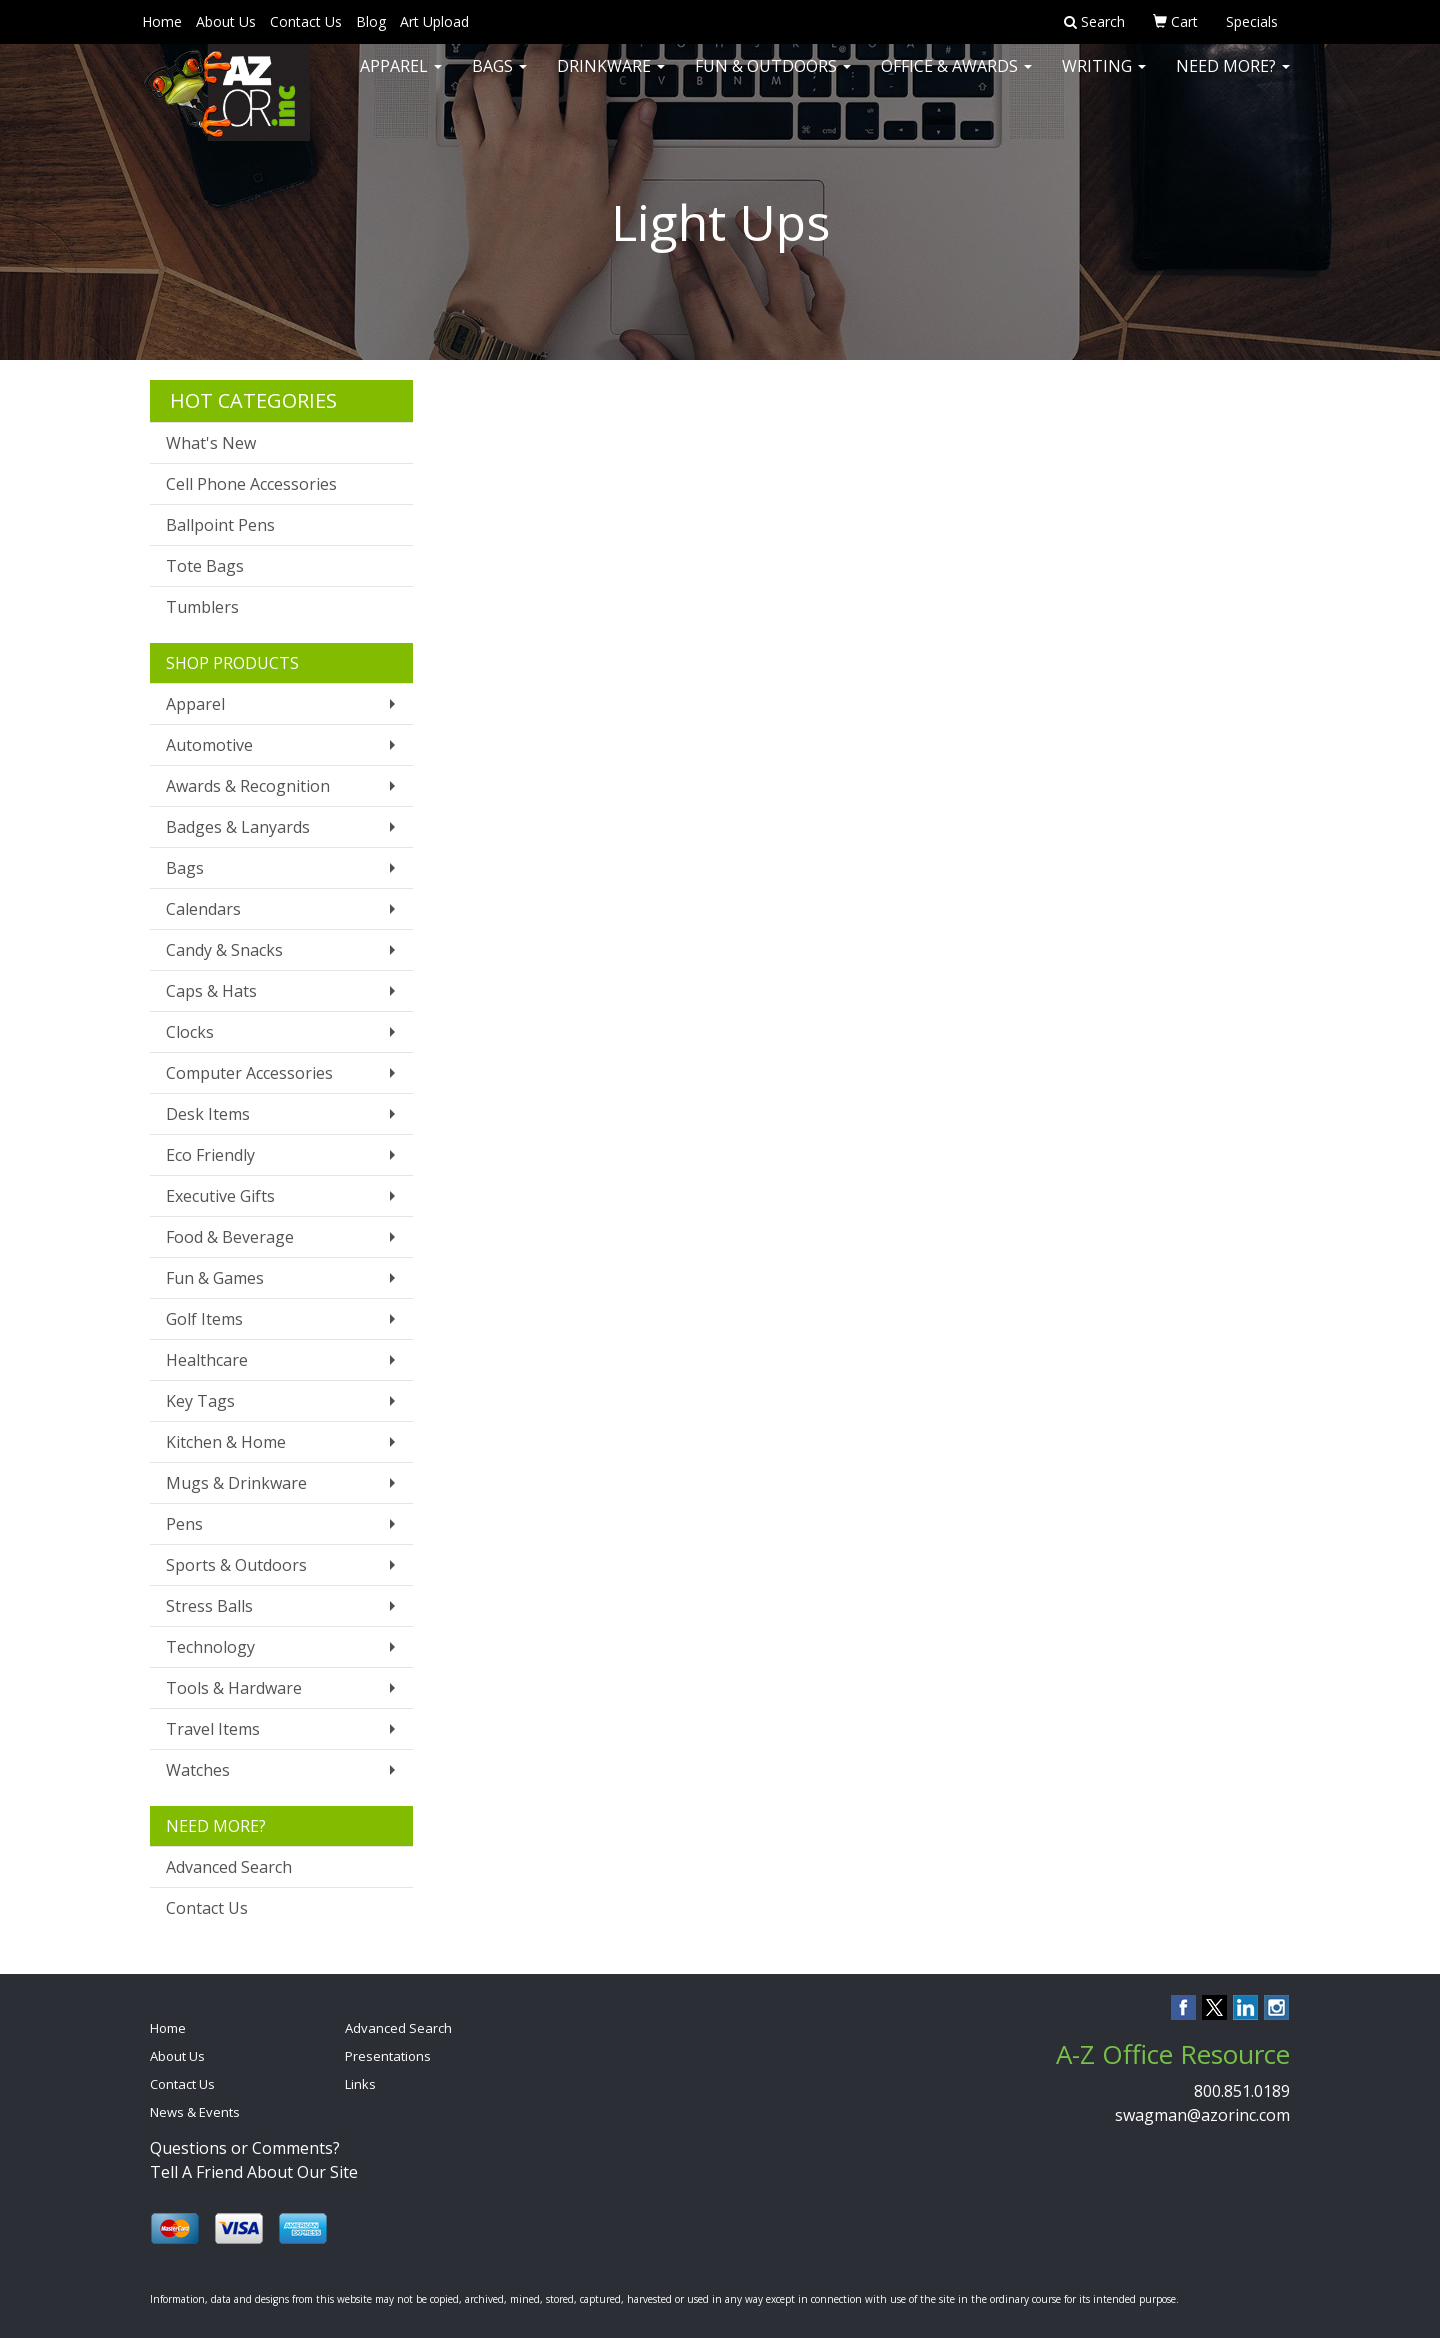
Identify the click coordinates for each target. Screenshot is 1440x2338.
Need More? (1233, 80)
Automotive (209, 745)
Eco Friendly (210, 1155)
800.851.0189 (1242, 2091)
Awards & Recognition (248, 786)
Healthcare (207, 1360)
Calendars (203, 909)
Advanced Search (229, 1867)
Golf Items (204, 1319)
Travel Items (213, 1729)
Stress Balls (209, 1606)
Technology (210, 1647)
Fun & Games (215, 1278)
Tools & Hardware (234, 1688)
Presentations (388, 2056)
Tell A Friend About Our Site (254, 2172)
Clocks (190, 1032)
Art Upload (434, 21)
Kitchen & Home (226, 1442)
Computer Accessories (249, 1073)
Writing (1104, 80)
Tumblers (202, 607)
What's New (211, 443)
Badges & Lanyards (238, 827)
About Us (226, 21)
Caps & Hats (211, 991)
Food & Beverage (230, 1237)
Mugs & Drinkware (236, 1483)
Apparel (401, 80)
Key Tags (200, 1401)
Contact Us (306, 21)
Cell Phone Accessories (251, 484)
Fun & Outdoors (773, 80)
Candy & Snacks (224, 950)
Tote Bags (205, 566)
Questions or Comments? (245, 2148)
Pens (184, 1524)
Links (360, 2084)
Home (162, 21)
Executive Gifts (220, 1196)
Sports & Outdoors (236, 1565)
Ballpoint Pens (220, 525)
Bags (499, 80)
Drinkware (611, 80)
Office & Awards (956, 80)
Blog (371, 21)
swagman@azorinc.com (1202, 2115)
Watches (198, 1770)
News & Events (195, 2112)
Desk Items (208, 1114)
